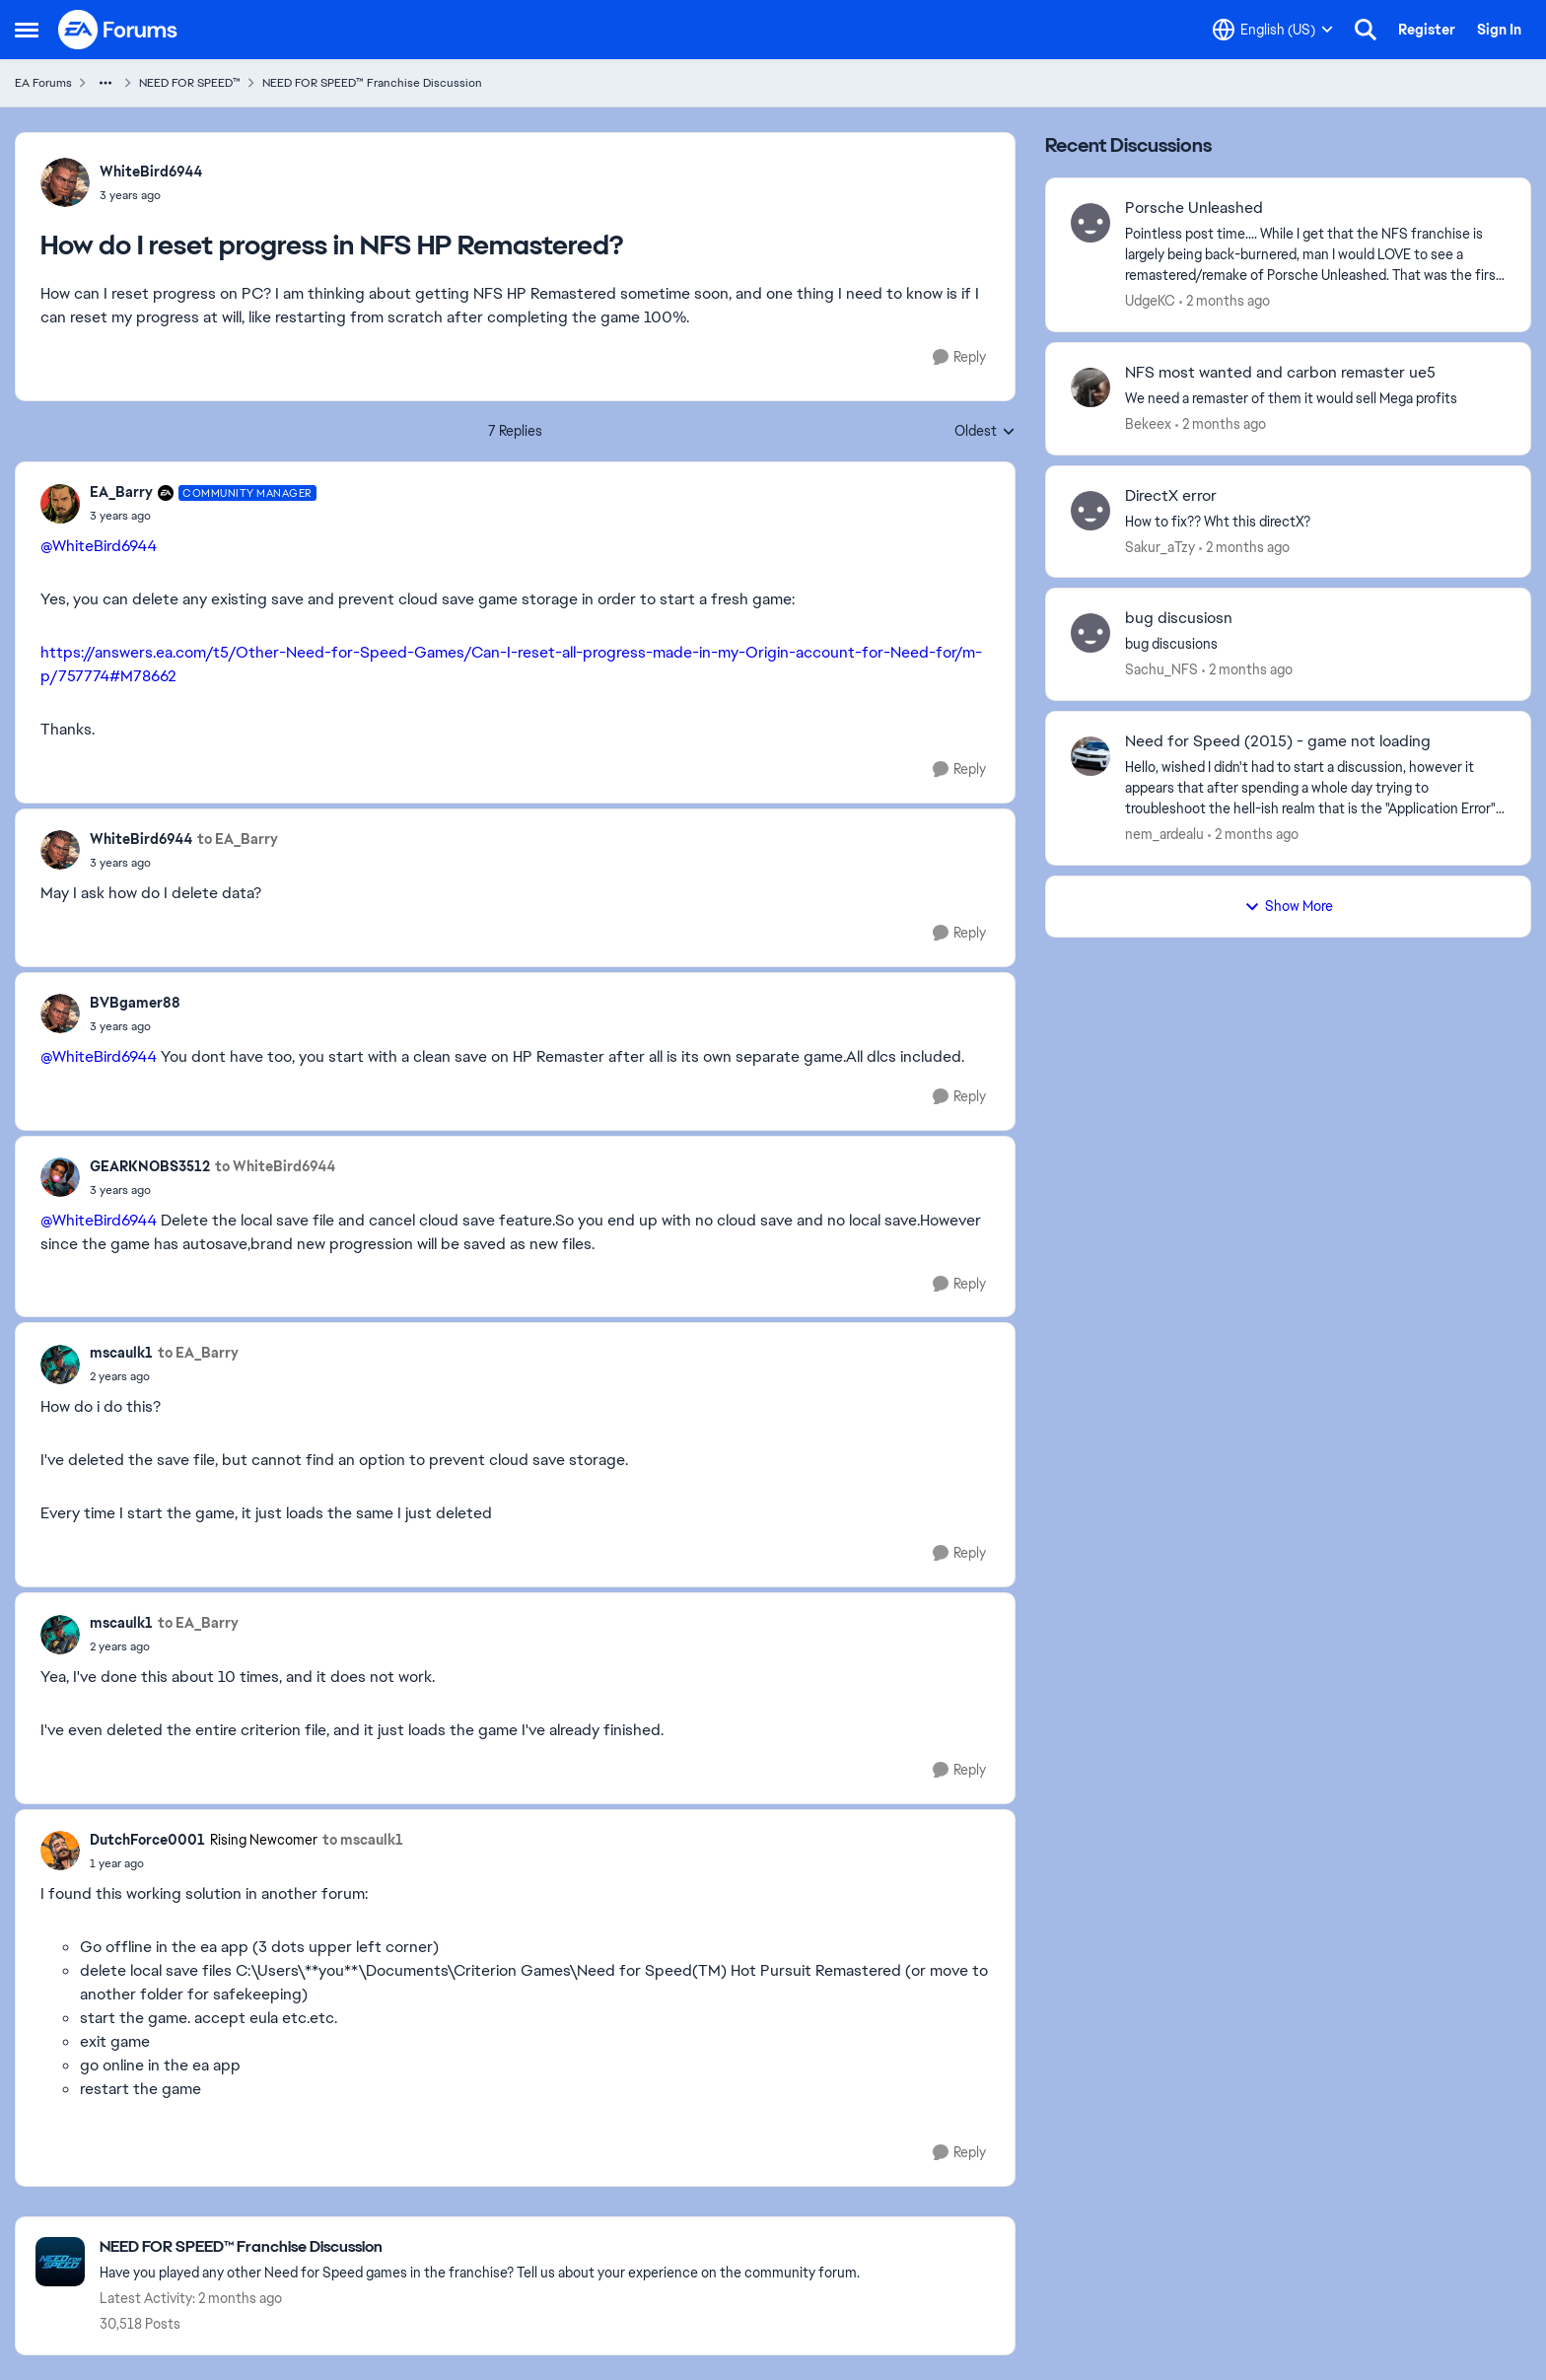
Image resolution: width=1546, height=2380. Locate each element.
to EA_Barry (237, 839)
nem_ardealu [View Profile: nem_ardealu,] (1164, 834)
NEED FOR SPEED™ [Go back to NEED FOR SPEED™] (190, 83)
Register (1426, 29)
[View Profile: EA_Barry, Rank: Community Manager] (60, 504)
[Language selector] (1273, 29)
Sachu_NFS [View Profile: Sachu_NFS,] (1161, 669)
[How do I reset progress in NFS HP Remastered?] (203, 516)
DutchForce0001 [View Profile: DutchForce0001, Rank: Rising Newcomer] (147, 1840)
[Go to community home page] (118, 29)
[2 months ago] (1224, 301)
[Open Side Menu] (26, 29)
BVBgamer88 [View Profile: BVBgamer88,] (135, 1003)
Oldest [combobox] (985, 432)
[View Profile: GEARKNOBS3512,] (60, 1177)
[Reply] (959, 357)
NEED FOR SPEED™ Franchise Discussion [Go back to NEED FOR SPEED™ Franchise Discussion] (372, 83)
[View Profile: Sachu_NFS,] (1090, 633)
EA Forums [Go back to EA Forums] (43, 83)
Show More (1288, 906)
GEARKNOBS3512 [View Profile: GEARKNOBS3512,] (150, 1166)
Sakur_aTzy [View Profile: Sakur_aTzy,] (1160, 546)
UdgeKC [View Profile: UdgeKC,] (1150, 301)
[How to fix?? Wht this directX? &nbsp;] (1315, 521)
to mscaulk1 (362, 1840)
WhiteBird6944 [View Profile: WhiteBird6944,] (151, 171)
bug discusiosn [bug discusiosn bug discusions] (1178, 618)
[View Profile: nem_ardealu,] (1090, 756)
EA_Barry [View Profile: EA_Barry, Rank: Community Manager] (121, 492)
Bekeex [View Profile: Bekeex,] (1148, 424)
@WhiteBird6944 (98, 545)
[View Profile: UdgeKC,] (1090, 223)
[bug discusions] (1315, 644)
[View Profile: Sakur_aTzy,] (1090, 510)
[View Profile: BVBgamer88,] (60, 1013)
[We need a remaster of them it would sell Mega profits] (1315, 398)
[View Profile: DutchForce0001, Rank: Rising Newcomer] (60, 1850)
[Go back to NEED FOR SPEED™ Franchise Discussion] (480, 2247)
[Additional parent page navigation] (105, 83)
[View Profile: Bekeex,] (1090, 387)
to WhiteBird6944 (275, 1166)
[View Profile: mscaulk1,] (60, 1364)
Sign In (1499, 29)
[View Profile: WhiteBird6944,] (65, 182)
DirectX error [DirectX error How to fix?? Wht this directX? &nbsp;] (1171, 496)
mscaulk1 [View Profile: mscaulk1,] (121, 1353)
